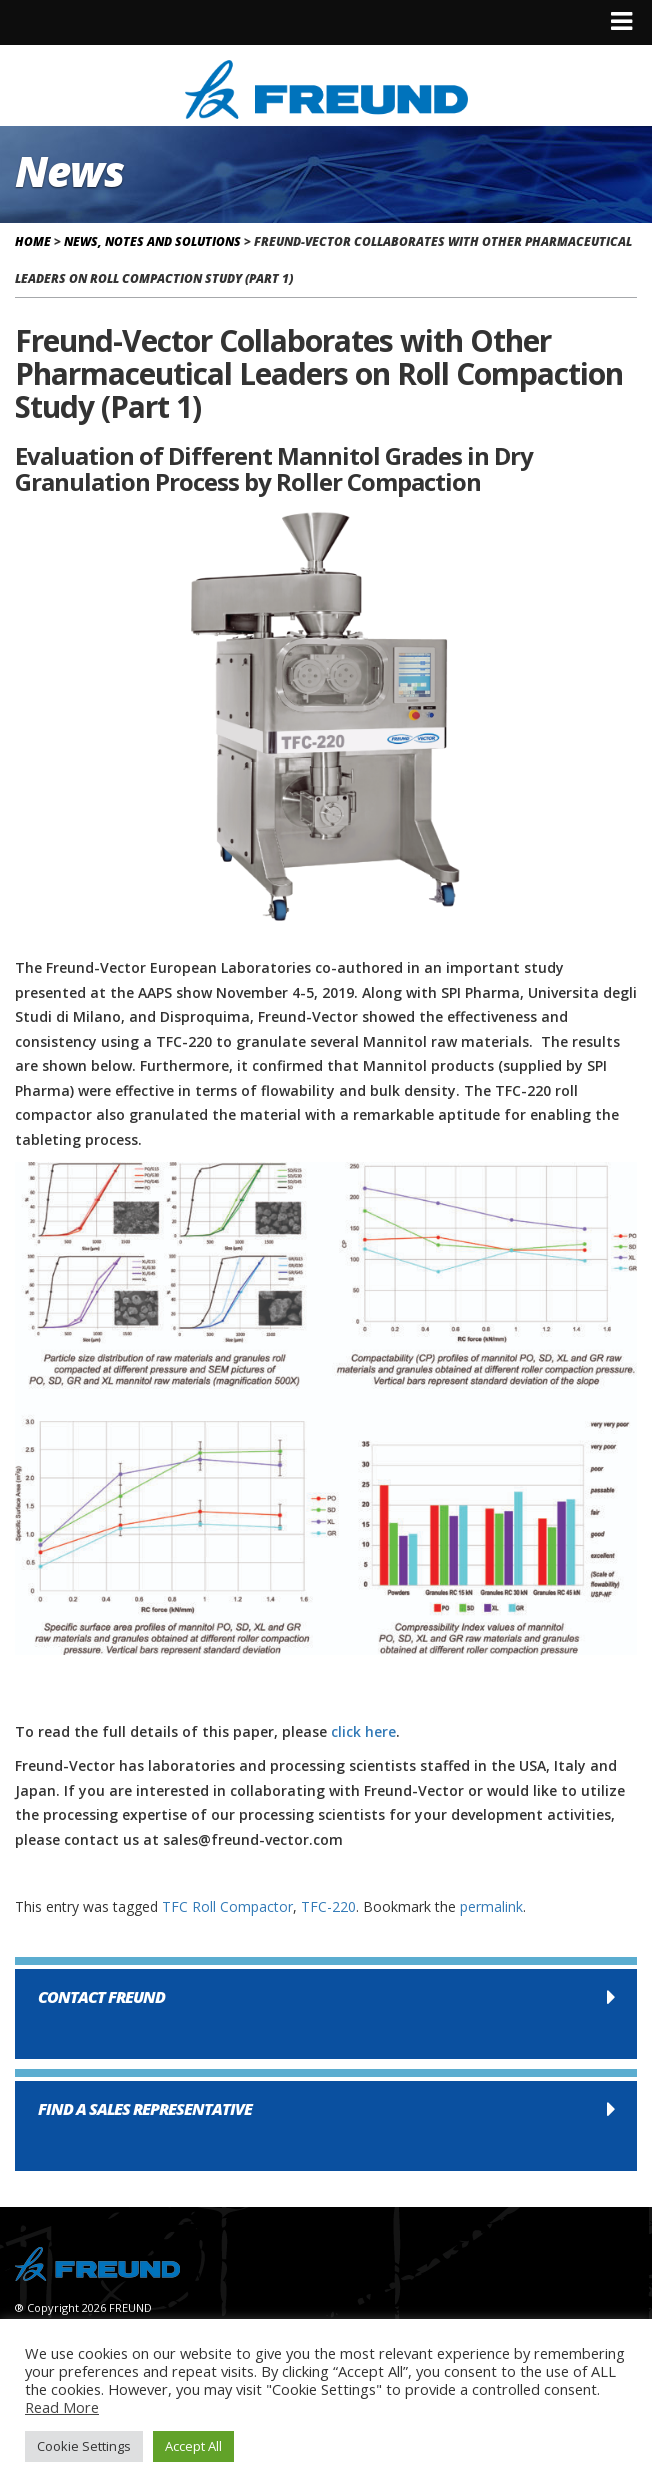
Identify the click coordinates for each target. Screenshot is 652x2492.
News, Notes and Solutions (152, 241)
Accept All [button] (193, 2446)
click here (363, 1731)
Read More (62, 2407)
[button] (326, 2014)
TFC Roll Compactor (227, 1906)
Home (33, 241)
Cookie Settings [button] (84, 2446)
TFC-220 (328, 1906)
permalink (491, 1906)
